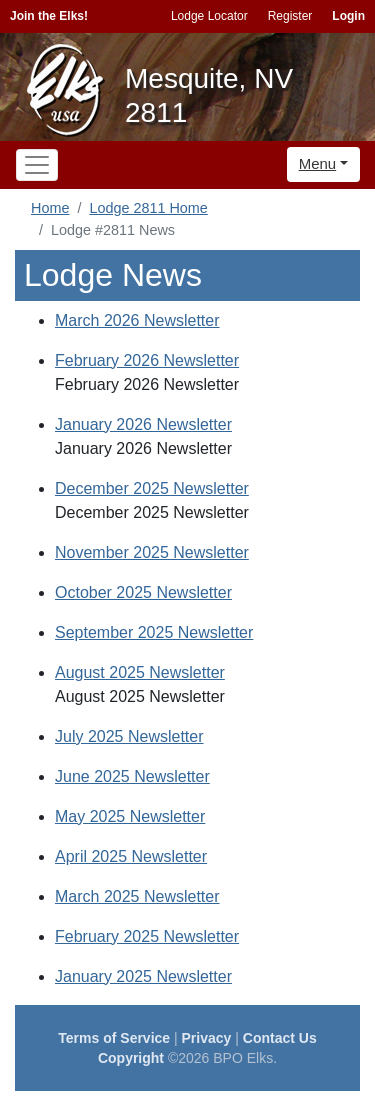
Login (348, 16)
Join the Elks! (49, 16)
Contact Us (280, 1038)
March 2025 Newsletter (137, 896)
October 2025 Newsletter (143, 592)
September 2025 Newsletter (154, 632)
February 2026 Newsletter (147, 360)
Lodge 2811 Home (148, 208)
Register (290, 16)
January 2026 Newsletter (143, 424)
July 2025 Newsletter (129, 736)
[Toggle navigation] (37, 165)
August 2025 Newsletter (140, 672)
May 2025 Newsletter (130, 816)
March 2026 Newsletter (137, 320)
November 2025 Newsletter (152, 552)
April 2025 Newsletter (131, 856)
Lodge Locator (209, 16)
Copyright (131, 1058)
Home (50, 208)
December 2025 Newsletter (152, 488)
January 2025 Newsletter (143, 976)
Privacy (207, 1038)
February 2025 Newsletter (147, 936)
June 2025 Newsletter (132, 776)
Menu (318, 163)
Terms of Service (114, 1038)
